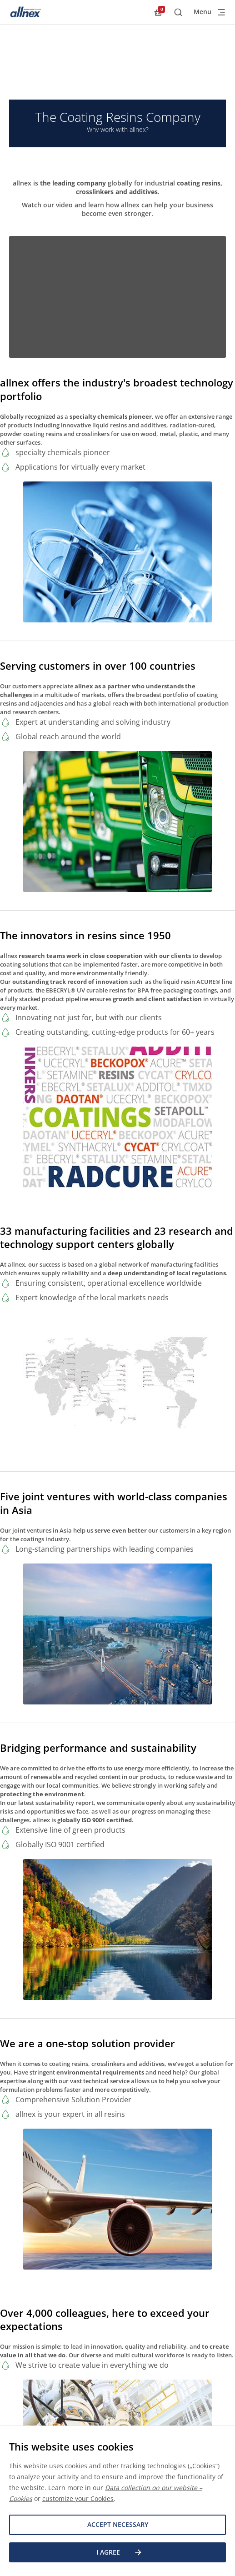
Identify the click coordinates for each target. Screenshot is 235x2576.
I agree (119, 2552)
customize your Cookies (78, 2498)
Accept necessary (117, 2524)
